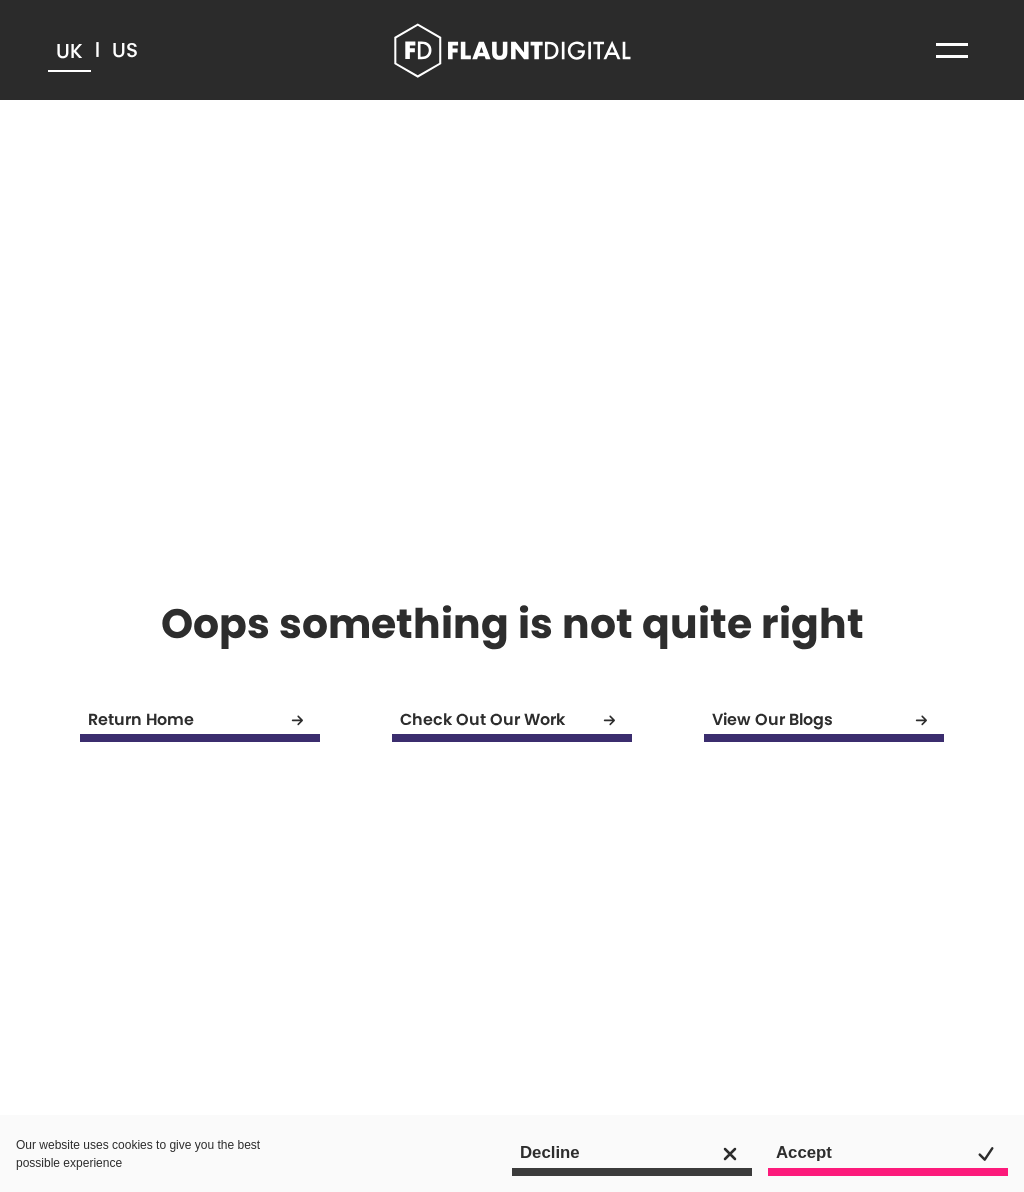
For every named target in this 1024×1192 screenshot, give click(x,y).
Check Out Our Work (516, 720)
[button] (952, 50)
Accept (892, 1153)
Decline (636, 1153)
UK (69, 51)
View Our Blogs (828, 720)
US (125, 50)
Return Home (204, 720)
